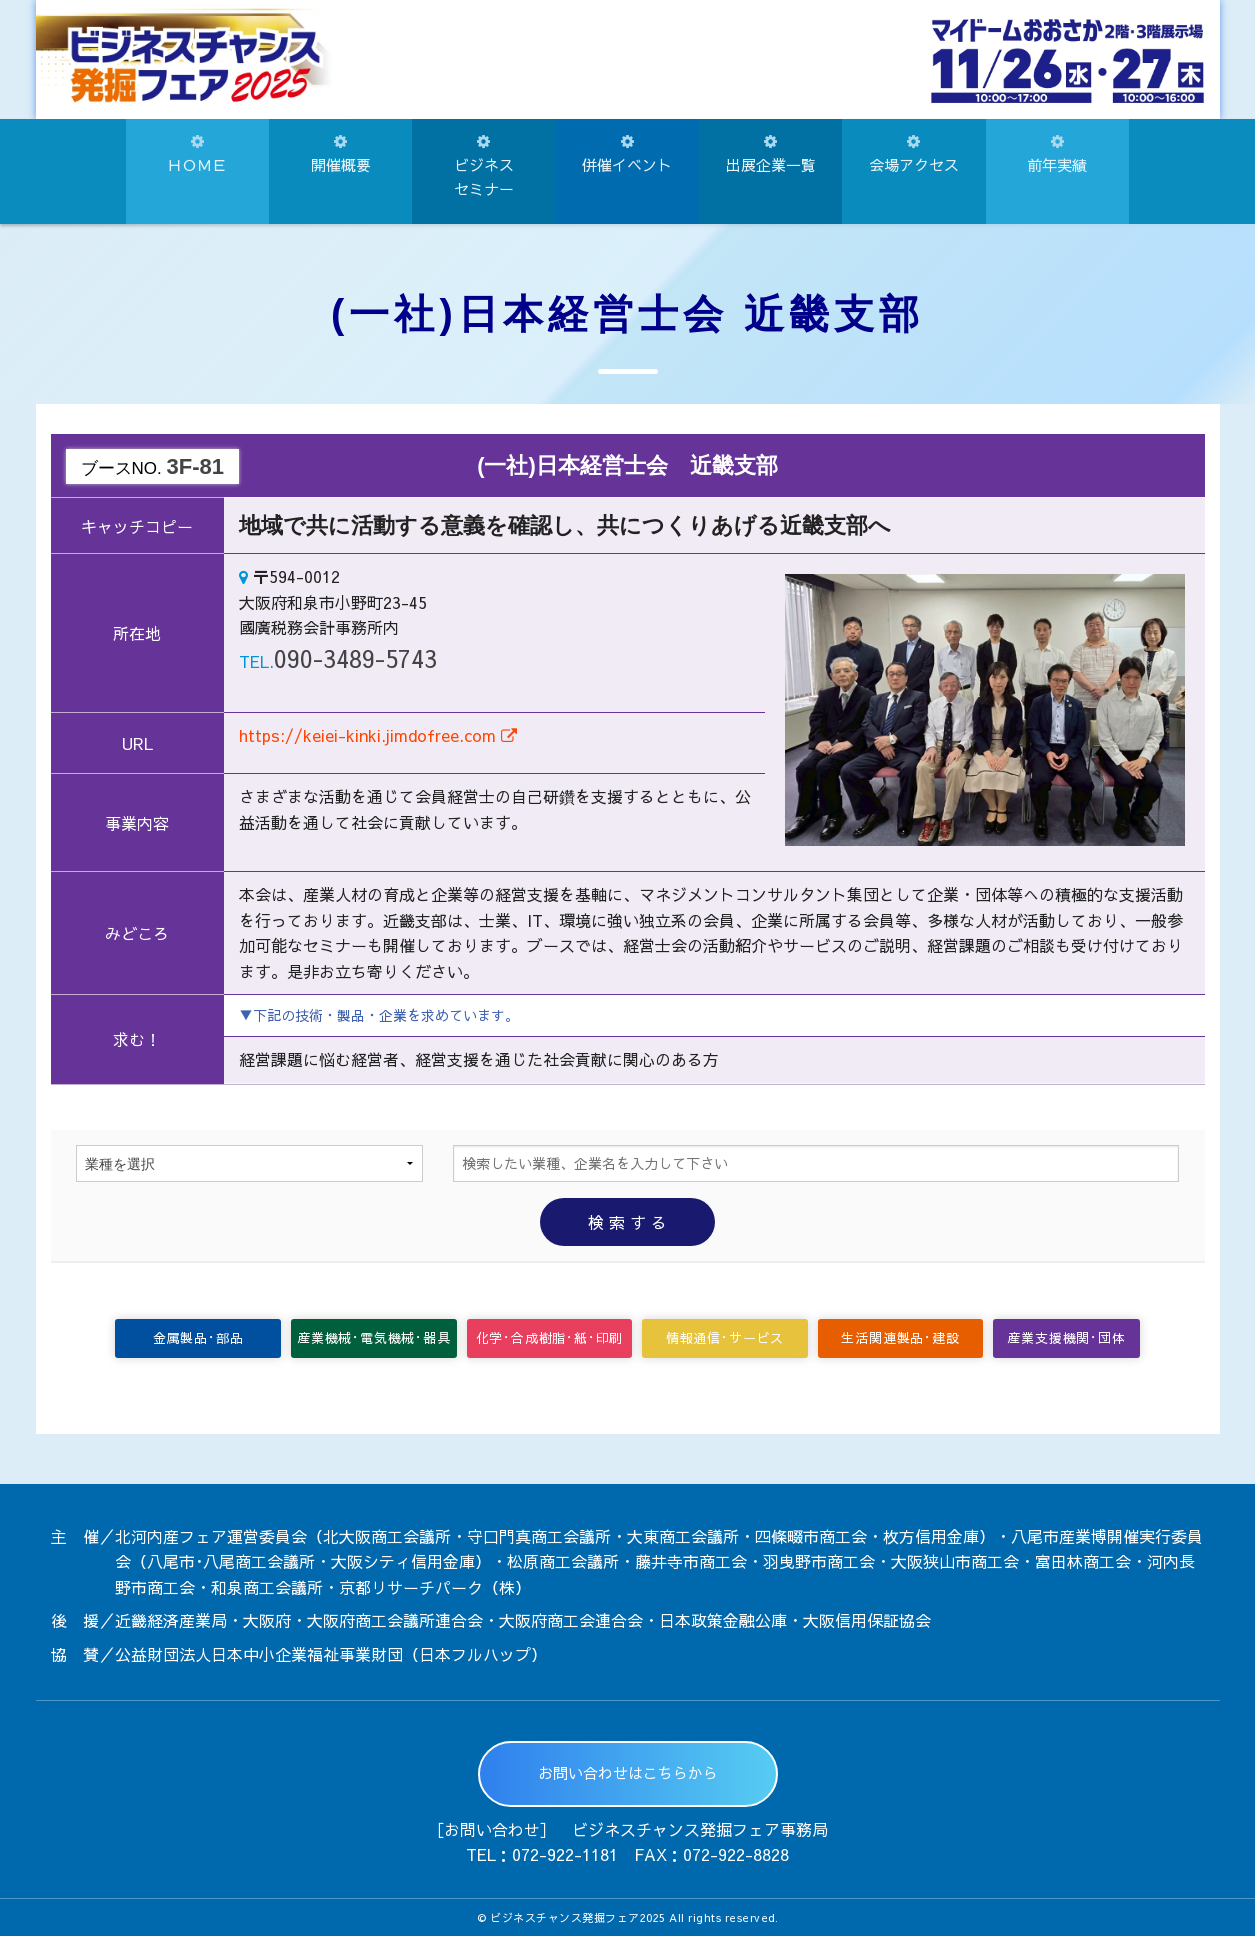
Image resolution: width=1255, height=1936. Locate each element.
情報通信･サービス (725, 1338)
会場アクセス (914, 154)
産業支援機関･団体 (1066, 1338)
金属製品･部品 (198, 1338)
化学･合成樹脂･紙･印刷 (550, 1338)
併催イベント (627, 154)
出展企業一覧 (771, 154)
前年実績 (1057, 154)
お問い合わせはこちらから (628, 1772)
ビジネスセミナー (484, 166)
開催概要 (341, 154)
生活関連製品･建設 (900, 1338)
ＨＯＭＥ (197, 154)
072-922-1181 (565, 1854)
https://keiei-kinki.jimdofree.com (378, 735)
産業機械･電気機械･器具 (374, 1338)
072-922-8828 (736, 1854)
